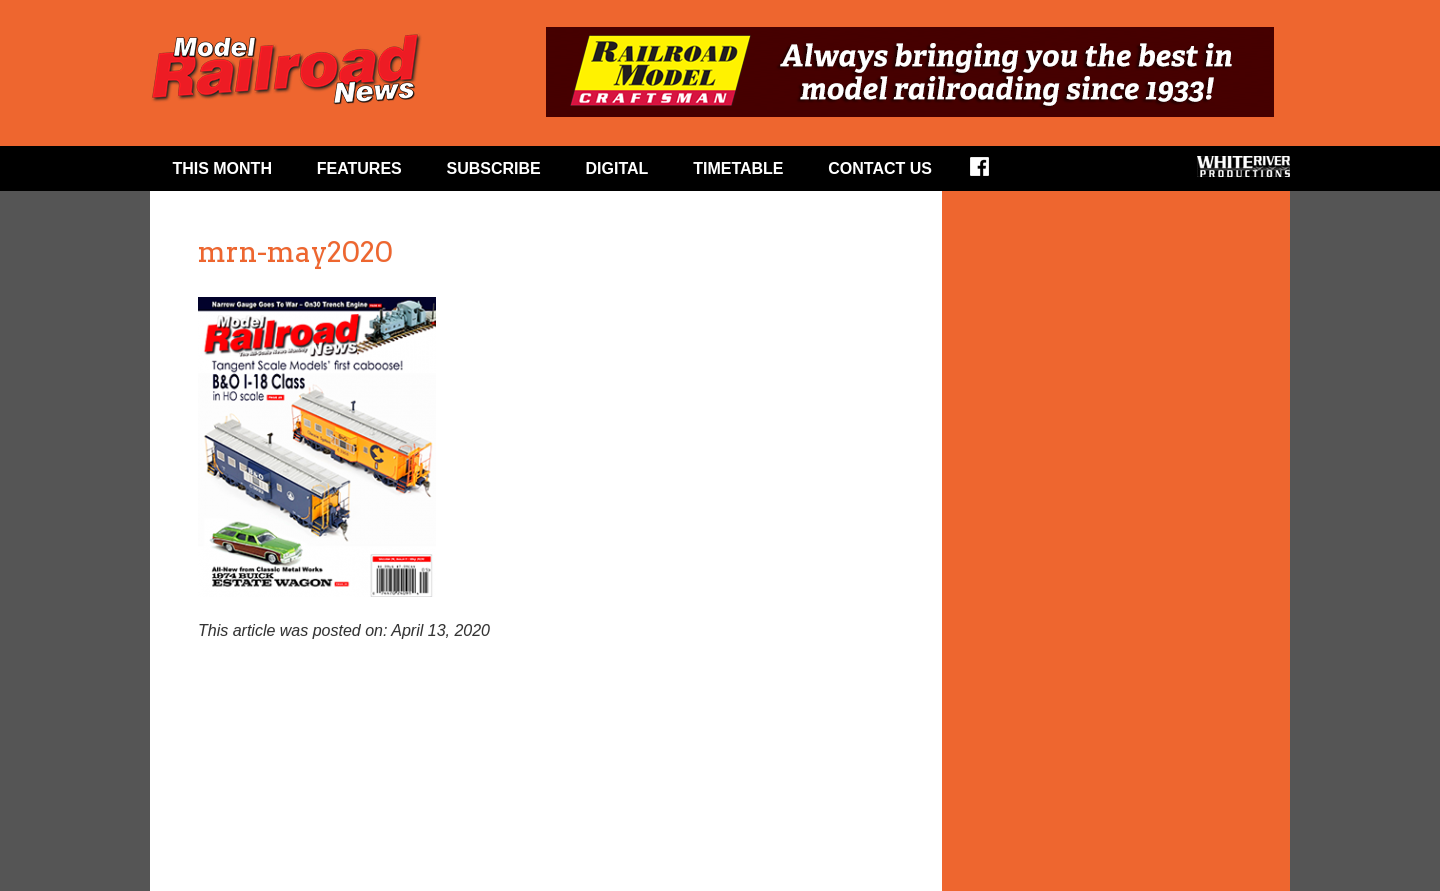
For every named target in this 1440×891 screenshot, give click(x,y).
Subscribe (494, 168)
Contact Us (880, 168)
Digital (617, 168)
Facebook (992, 173)
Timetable (738, 168)
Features (359, 168)
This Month (222, 168)
